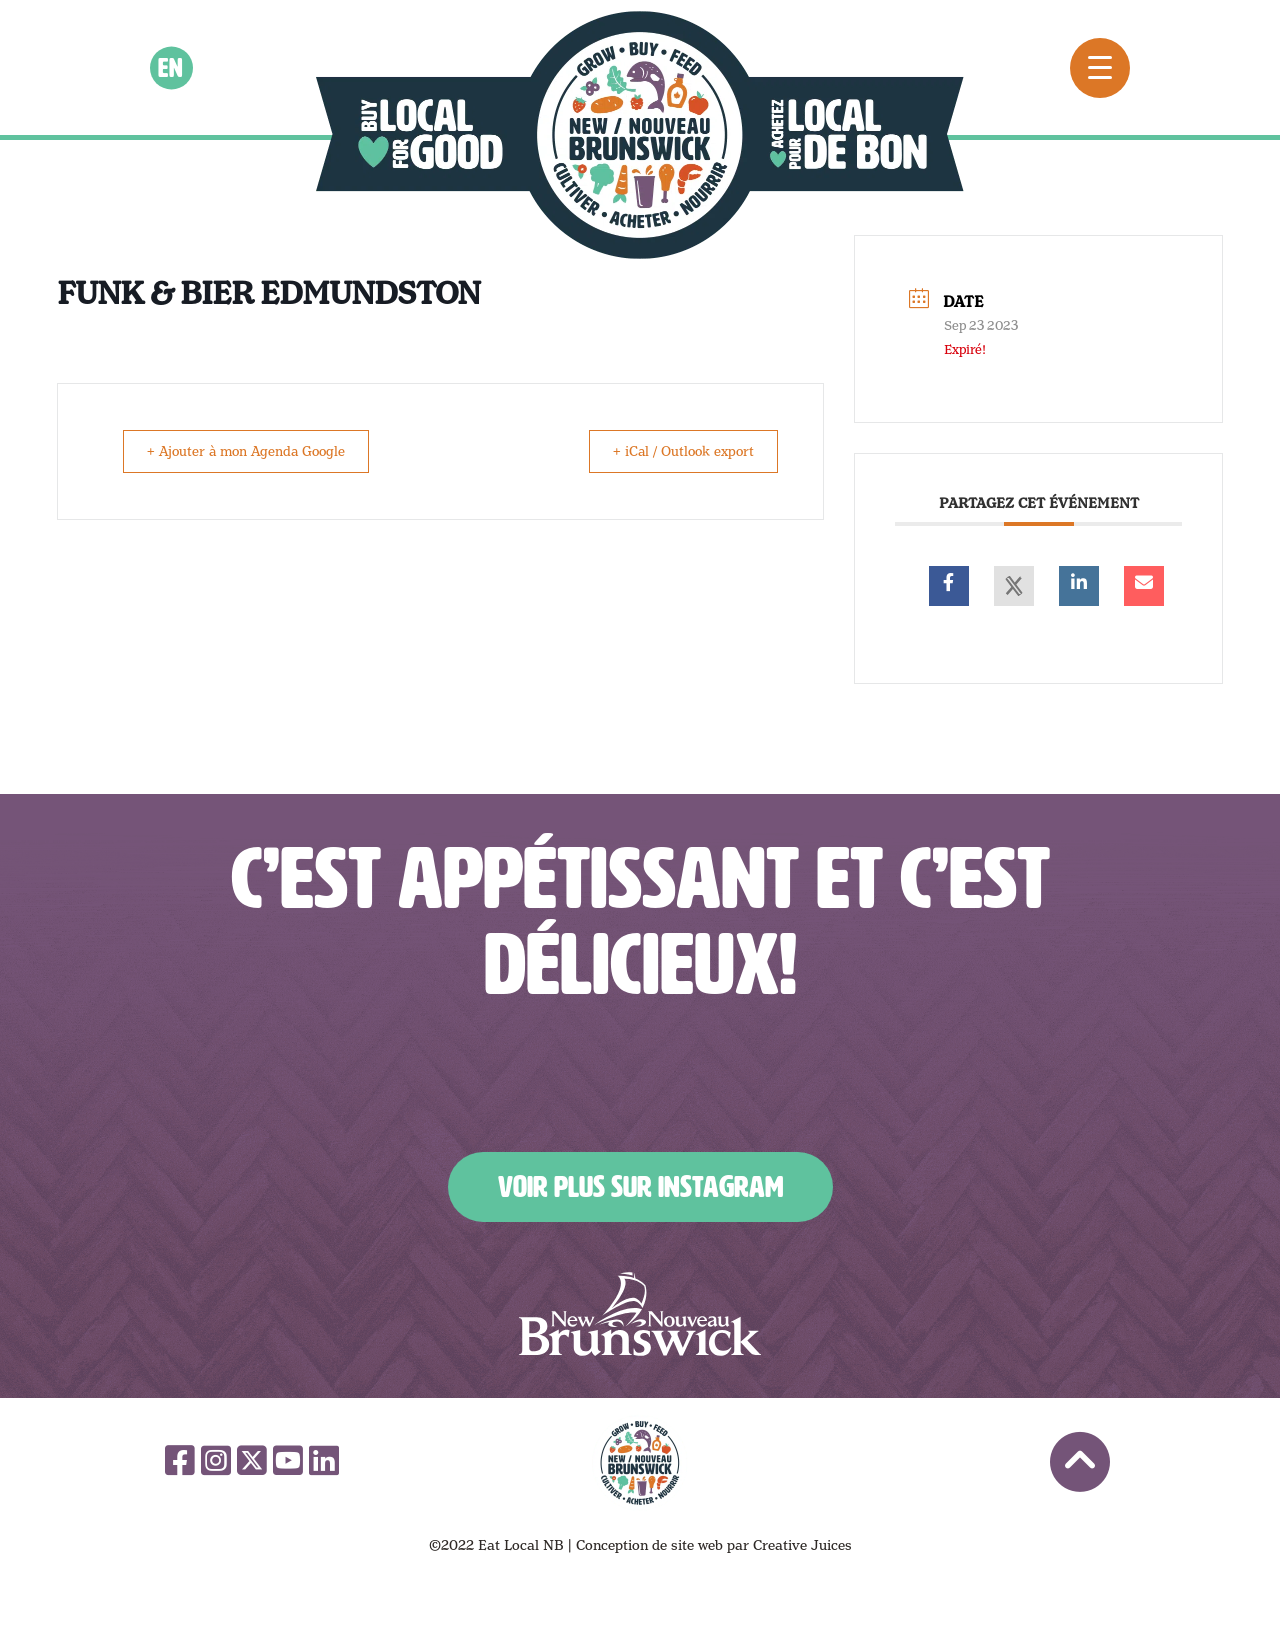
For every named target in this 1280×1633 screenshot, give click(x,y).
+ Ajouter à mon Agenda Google (255, 451)
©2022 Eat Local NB (496, 1545)
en (171, 67)
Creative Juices (802, 1545)
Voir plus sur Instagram (640, 1187)
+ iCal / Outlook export (675, 451)
